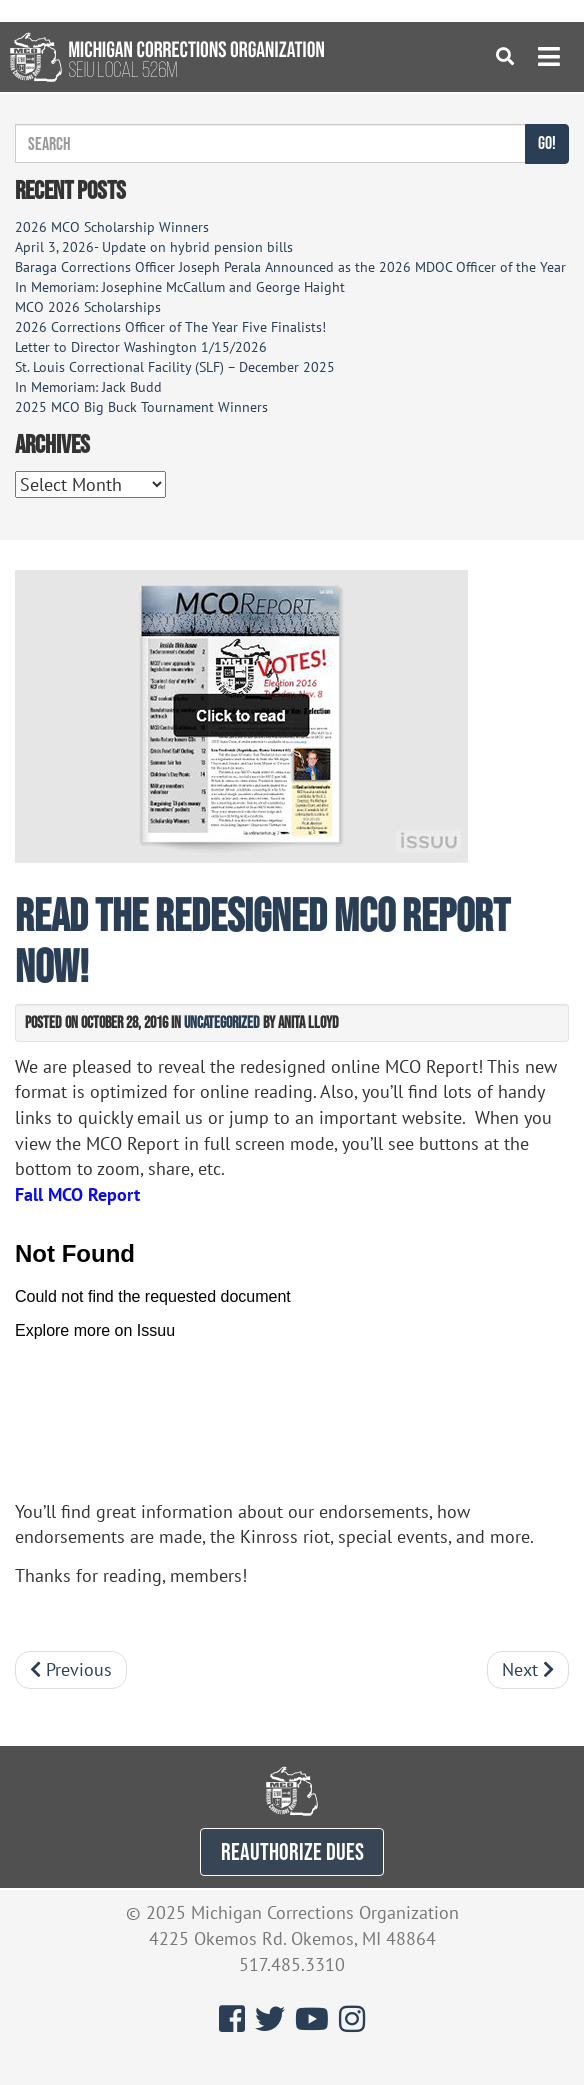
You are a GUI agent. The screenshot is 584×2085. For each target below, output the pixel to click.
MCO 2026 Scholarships (88, 307)
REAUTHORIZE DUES (292, 1851)
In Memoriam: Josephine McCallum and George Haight (180, 287)
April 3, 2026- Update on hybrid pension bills (154, 247)
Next (528, 1669)
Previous (71, 1669)
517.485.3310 (292, 1964)
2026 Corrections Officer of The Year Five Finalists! (170, 327)
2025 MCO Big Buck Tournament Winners (141, 407)
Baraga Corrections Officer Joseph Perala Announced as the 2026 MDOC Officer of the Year (290, 267)
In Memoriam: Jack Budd (88, 387)
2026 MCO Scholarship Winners (112, 227)
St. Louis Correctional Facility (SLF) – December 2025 (175, 367)
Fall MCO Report (77, 1194)
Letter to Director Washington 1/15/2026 (141, 347)
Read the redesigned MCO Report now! (262, 940)
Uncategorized (222, 1022)
